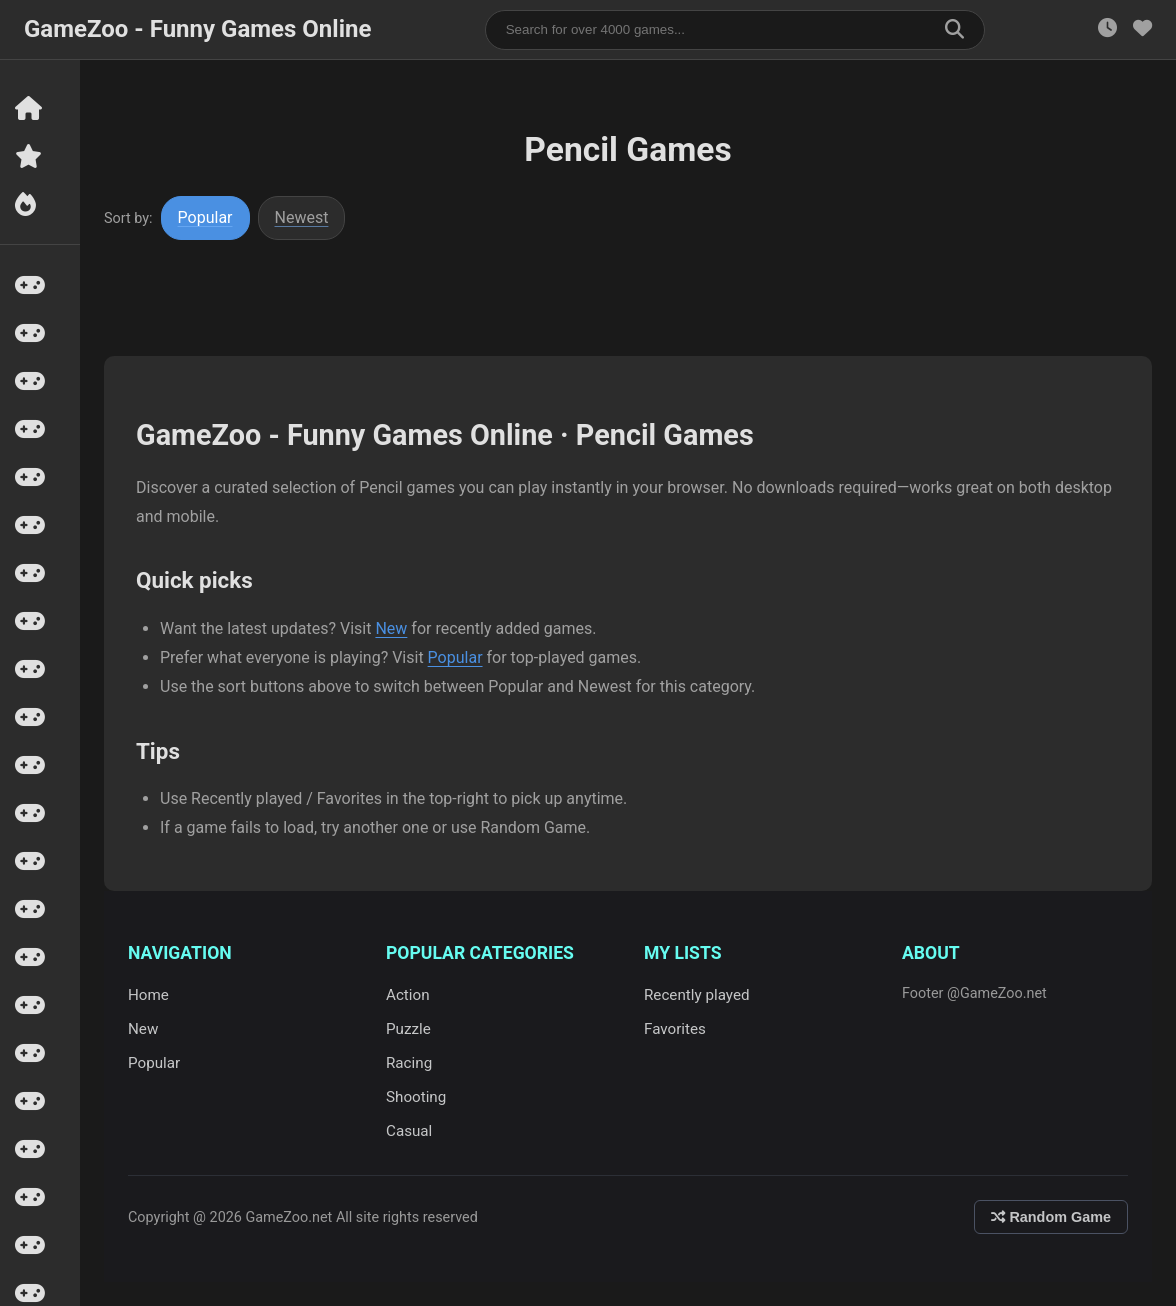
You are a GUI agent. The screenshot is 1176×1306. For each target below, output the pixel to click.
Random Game (1051, 1217)
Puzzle (408, 1029)
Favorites (675, 1029)
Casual (409, 1131)
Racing (409, 1063)
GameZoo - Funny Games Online (197, 29)
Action (408, 995)
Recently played (697, 995)
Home (148, 995)
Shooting (416, 1097)
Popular (205, 217)
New (391, 628)
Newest (302, 217)
